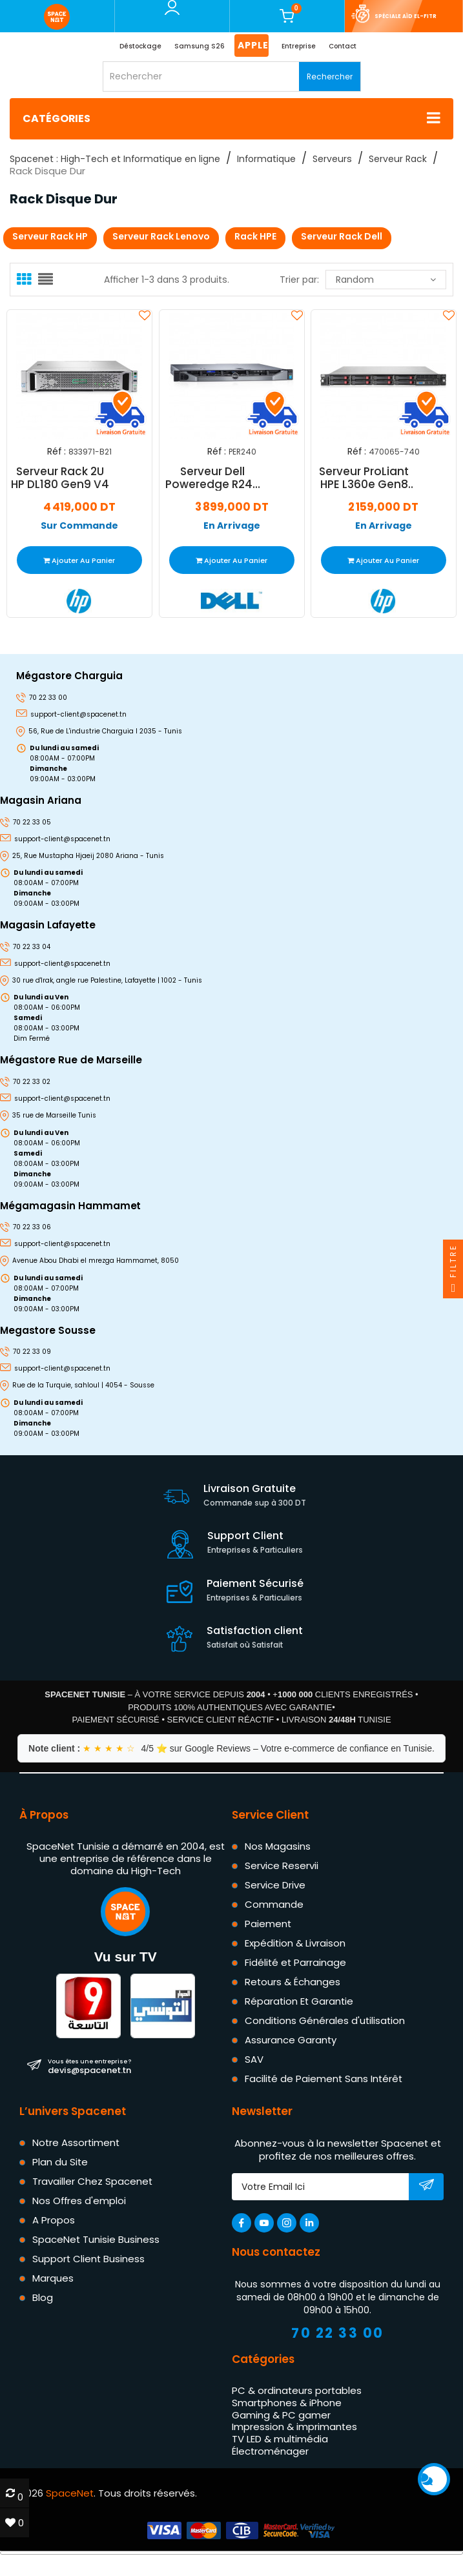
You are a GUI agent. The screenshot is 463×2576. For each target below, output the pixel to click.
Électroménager (270, 2451)
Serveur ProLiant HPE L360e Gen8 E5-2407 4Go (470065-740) (364, 477)
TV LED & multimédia (280, 2439)
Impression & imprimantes (294, 2427)
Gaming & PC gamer (281, 2415)
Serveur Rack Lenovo (161, 236)
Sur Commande (79, 525)
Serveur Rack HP (50, 236)
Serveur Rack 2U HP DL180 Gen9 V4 (60, 477)
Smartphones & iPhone (287, 2402)
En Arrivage (231, 525)
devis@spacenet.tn (89, 2066)
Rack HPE (255, 236)
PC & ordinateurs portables (297, 2390)
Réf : (56, 451)
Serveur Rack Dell (341, 236)
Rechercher (330, 76)
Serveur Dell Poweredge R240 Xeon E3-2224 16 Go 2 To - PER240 (212, 477)
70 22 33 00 (337, 2333)
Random (386, 280)
